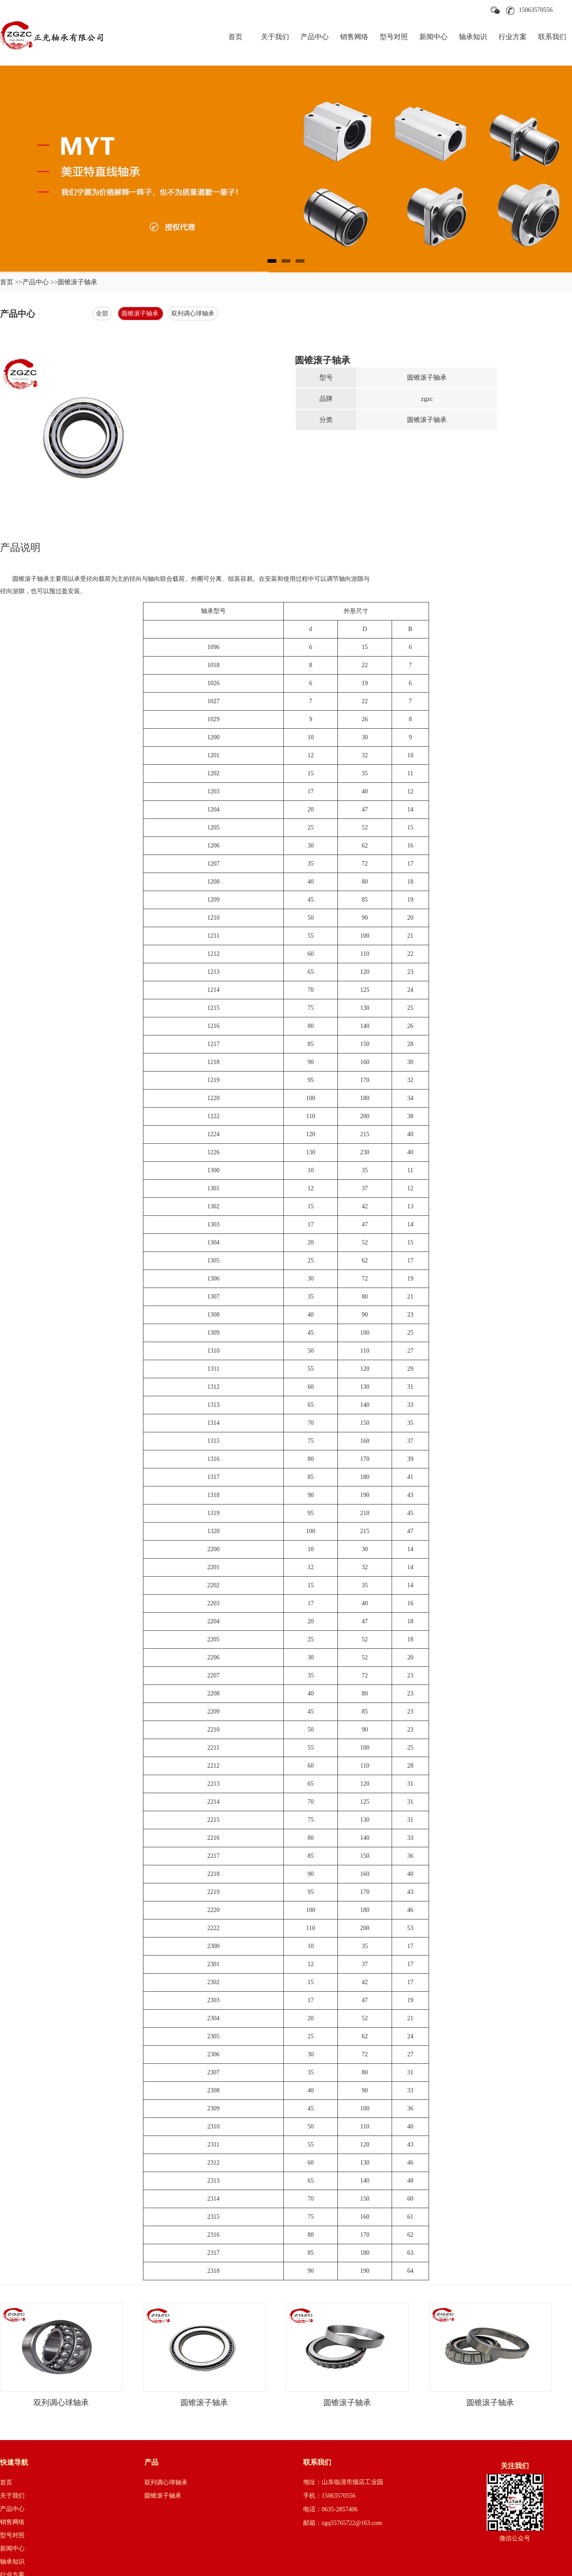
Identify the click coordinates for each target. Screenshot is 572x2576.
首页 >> (11, 282)
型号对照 (394, 36)
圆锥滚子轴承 (140, 313)
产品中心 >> (40, 282)
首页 (235, 36)
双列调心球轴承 (192, 313)
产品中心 (315, 36)
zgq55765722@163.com (352, 2523)
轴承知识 (473, 36)
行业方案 (513, 36)
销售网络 (354, 36)
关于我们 (275, 36)
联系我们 (552, 36)
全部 (102, 313)
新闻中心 (433, 36)
